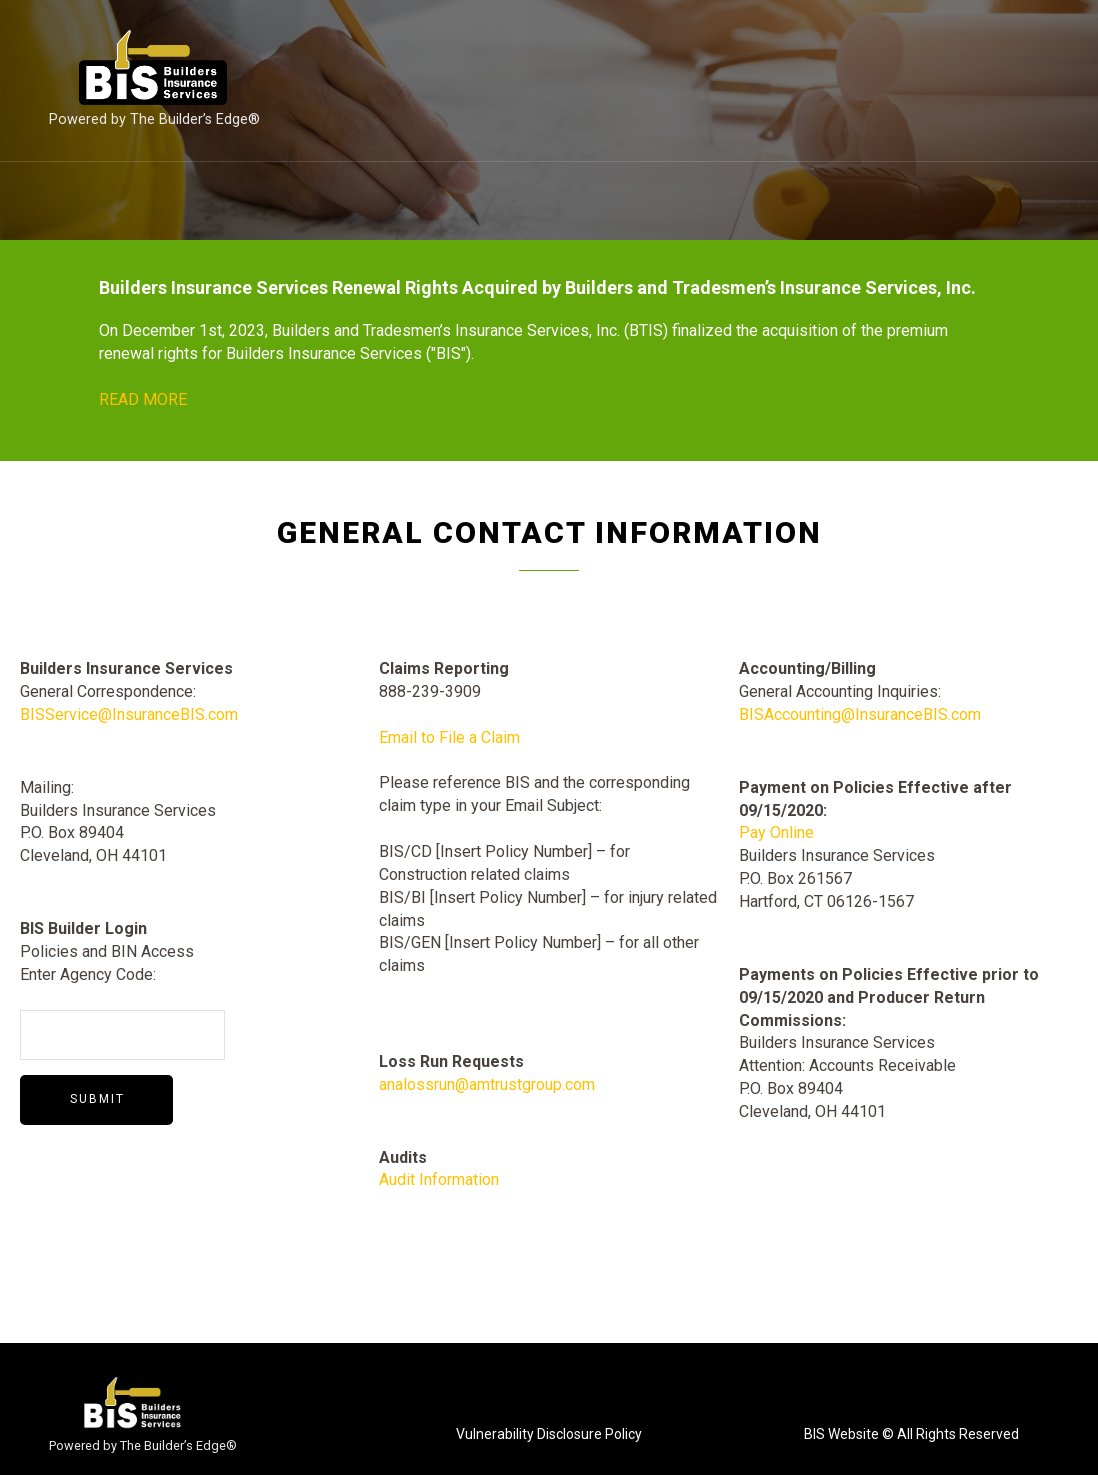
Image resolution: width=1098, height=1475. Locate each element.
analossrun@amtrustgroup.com (487, 1084)
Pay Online (776, 832)
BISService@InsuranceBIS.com (129, 714)
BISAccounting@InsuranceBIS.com (860, 714)
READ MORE (143, 399)
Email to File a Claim (449, 737)
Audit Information (439, 1179)
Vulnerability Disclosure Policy (549, 1434)
